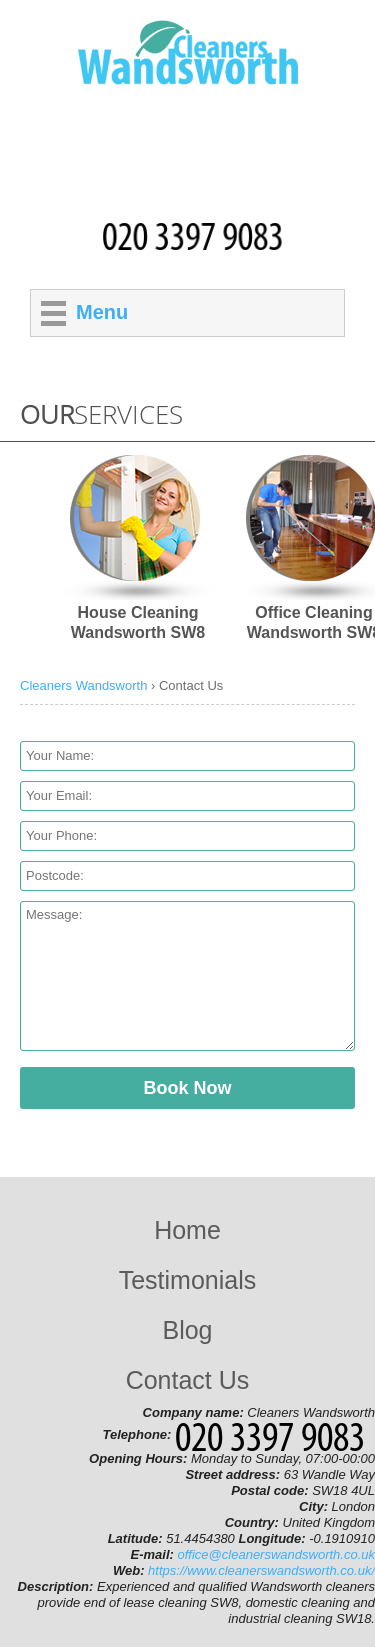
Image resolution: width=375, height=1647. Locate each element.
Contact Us (188, 1380)
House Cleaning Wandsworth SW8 (138, 622)
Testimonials (188, 1280)
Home (187, 1230)
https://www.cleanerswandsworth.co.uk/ (261, 1570)
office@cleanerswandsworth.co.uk (276, 1554)
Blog (187, 1330)
